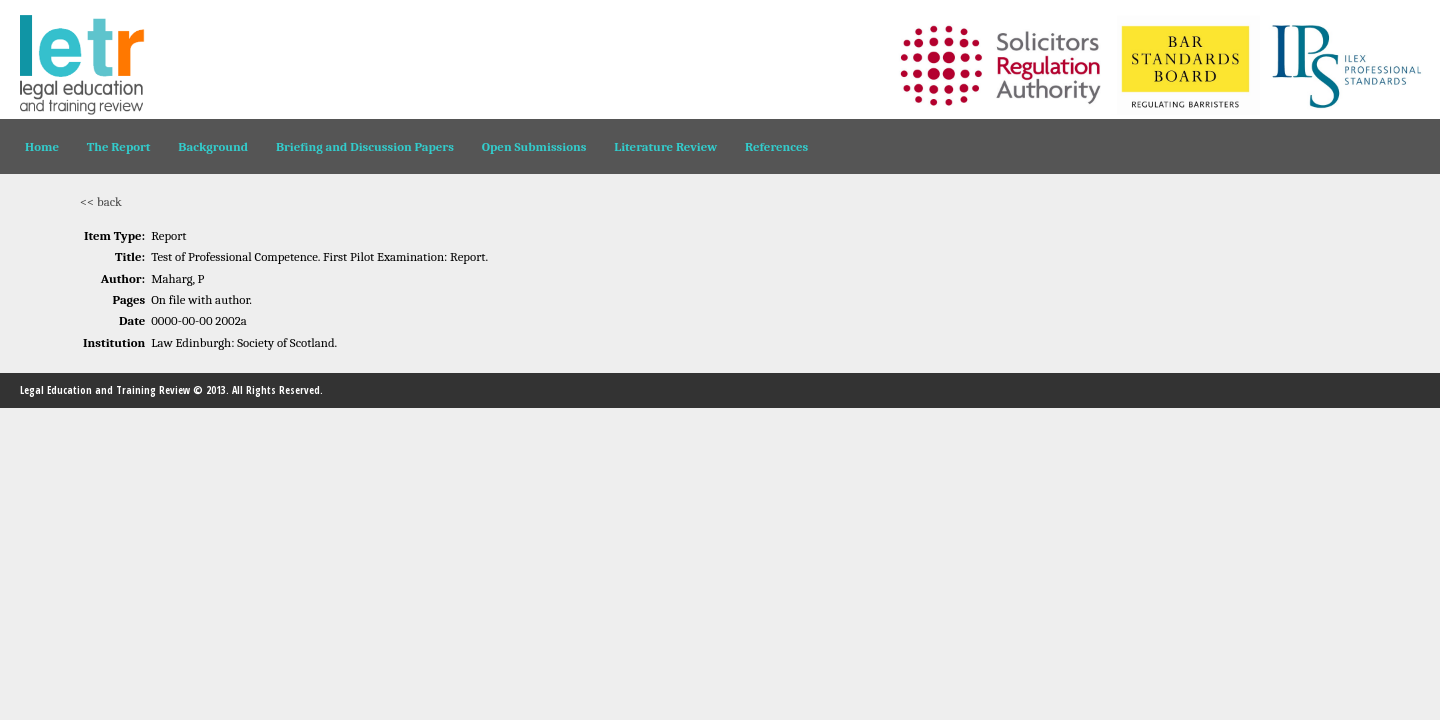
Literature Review (665, 146)
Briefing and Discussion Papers (365, 146)
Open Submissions (534, 146)
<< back (101, 201)
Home (42, 146)
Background (213, 146)
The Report (119, 146)
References (776, 146)
